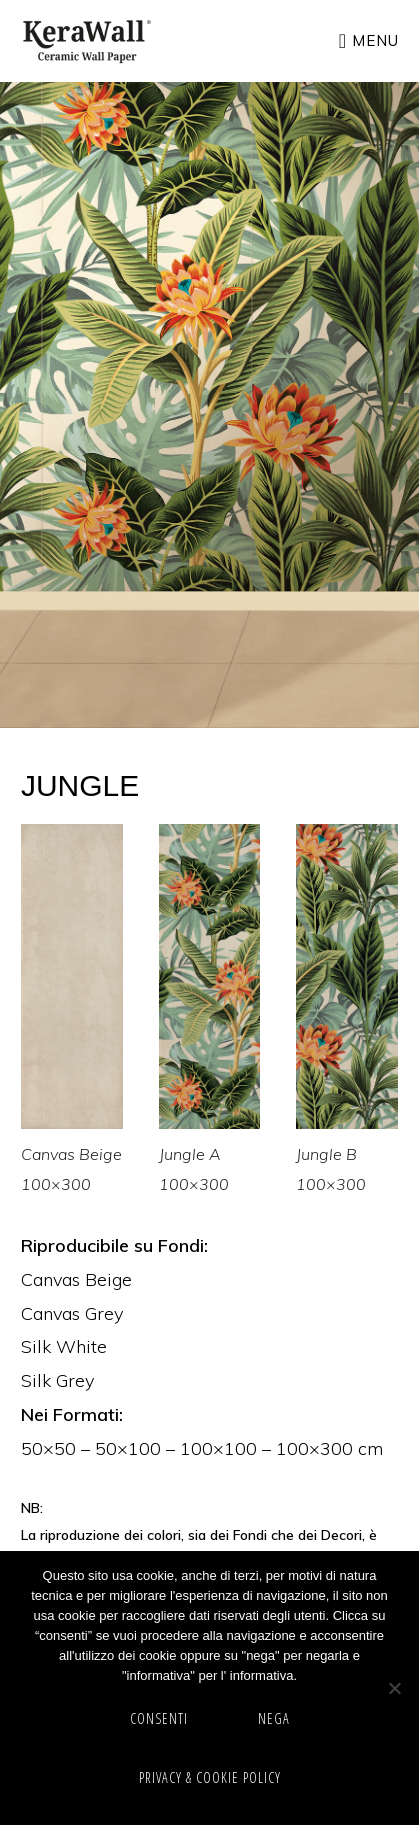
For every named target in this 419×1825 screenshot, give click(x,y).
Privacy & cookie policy (210, 1777)
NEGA (274, 1718)
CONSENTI (159, 1718)
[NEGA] (394, 1688)
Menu (375, 40)
